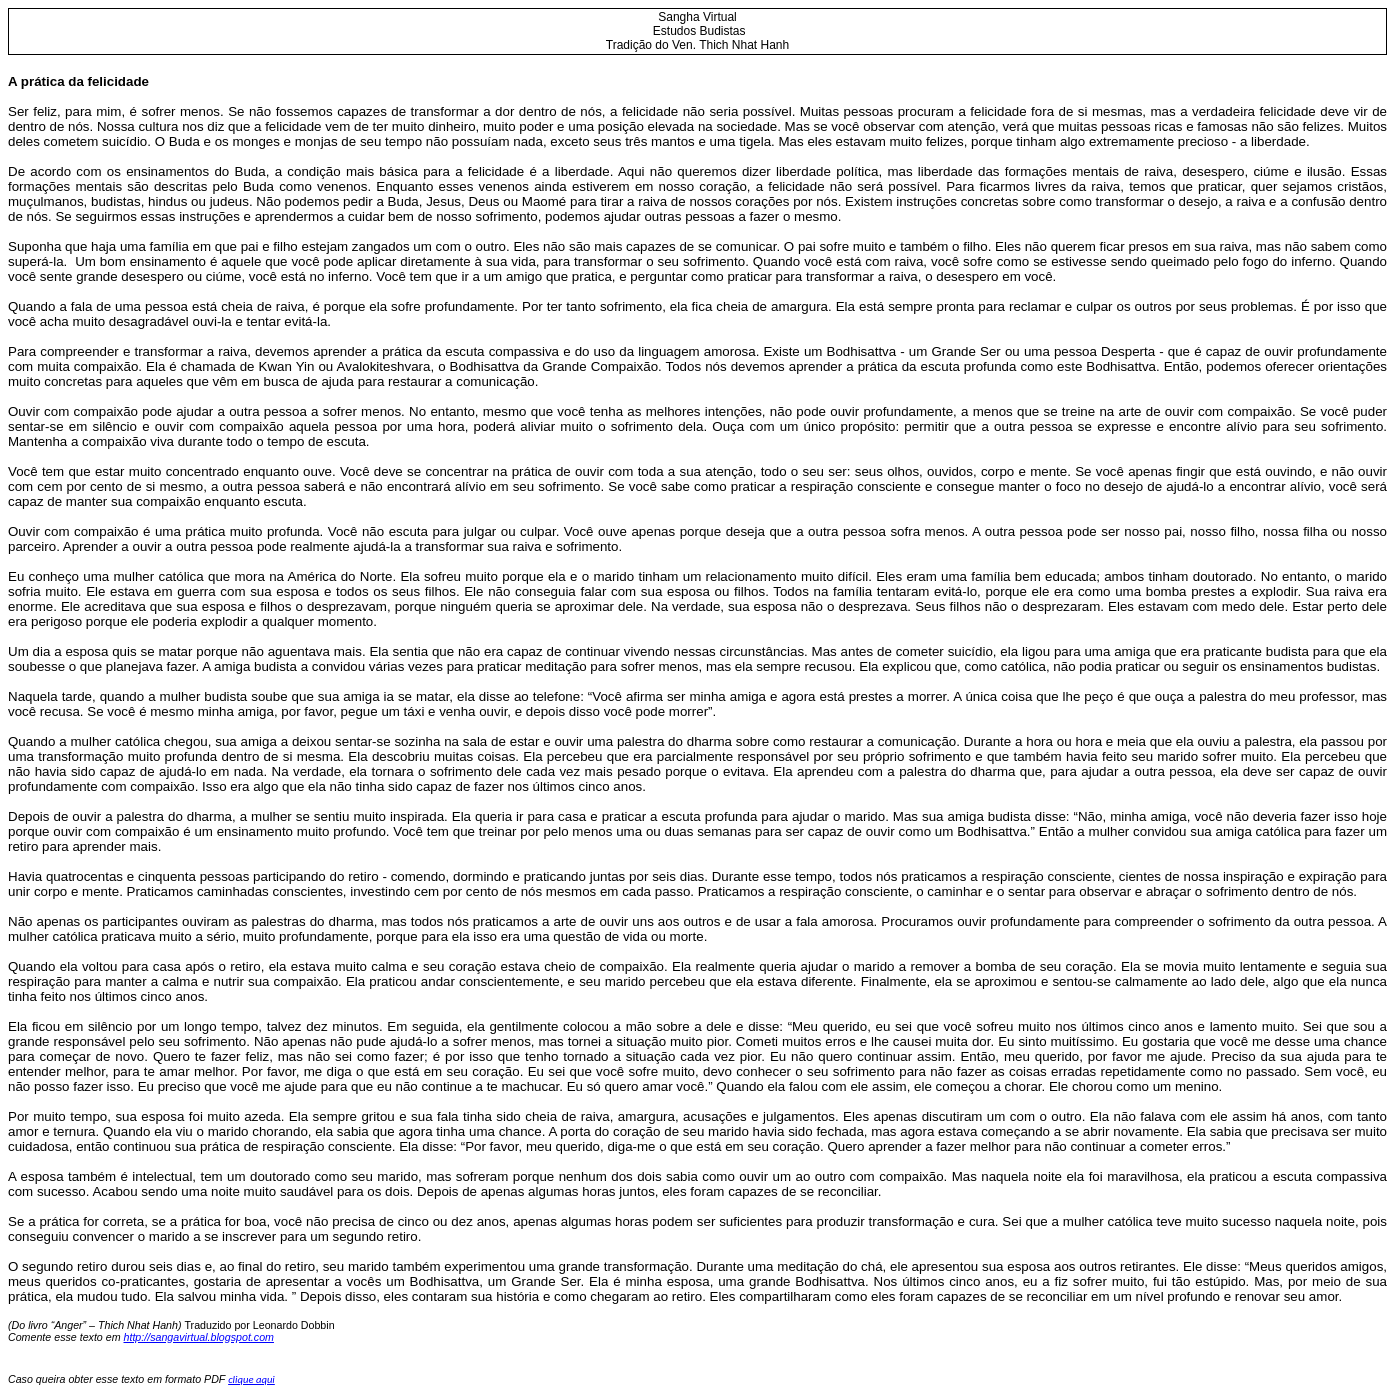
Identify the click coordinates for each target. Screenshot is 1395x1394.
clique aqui (251, 1379)
